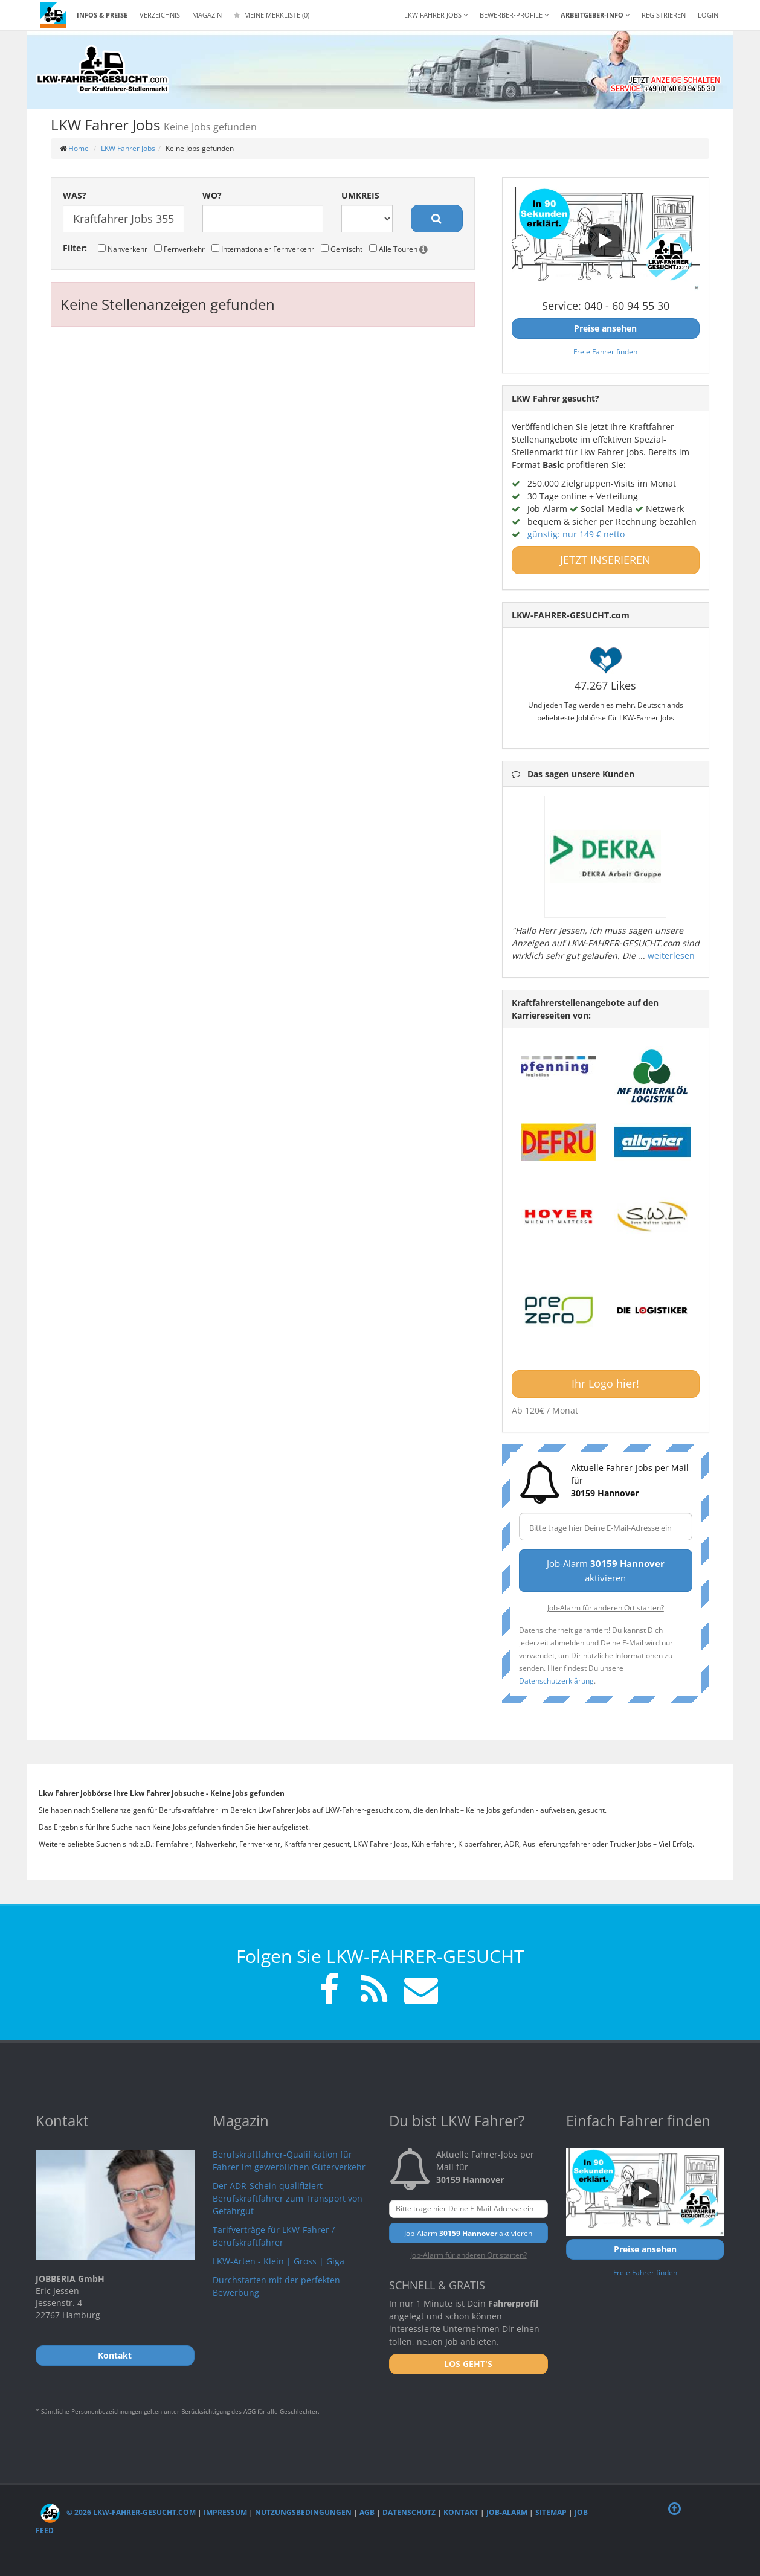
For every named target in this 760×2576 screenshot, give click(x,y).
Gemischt (341, 249)
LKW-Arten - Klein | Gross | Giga (278, 2261)
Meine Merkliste (271, 14)
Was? (74, 195)
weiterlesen (671, 955)
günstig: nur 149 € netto (576, 534)
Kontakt (460, 2512)
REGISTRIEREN (664, 14)
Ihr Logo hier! (605, 1383)
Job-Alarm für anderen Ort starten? (605, 1607)
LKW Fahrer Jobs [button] (436, 14)
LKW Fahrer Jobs (128, 148)
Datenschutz (409, 2512)
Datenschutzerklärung (556, 1680)
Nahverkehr (122, 249)
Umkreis (360, 195)
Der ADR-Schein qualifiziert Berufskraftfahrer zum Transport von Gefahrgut (287, 2198)
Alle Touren (398, 249)
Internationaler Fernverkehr (262, 249)
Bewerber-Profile (514, 14)
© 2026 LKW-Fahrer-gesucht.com (118, 2512)
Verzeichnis (160, 14)
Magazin (207, 14)
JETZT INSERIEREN (605, 560)
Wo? (212, 195)
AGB (367, 2512)
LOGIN (708, 14)
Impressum (225, 2512)
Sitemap (551, 2512)
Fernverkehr (179, 249)
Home (78, 148)
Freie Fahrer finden (605, 351)
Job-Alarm (506, 2512)
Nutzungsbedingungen (303, 2512)
